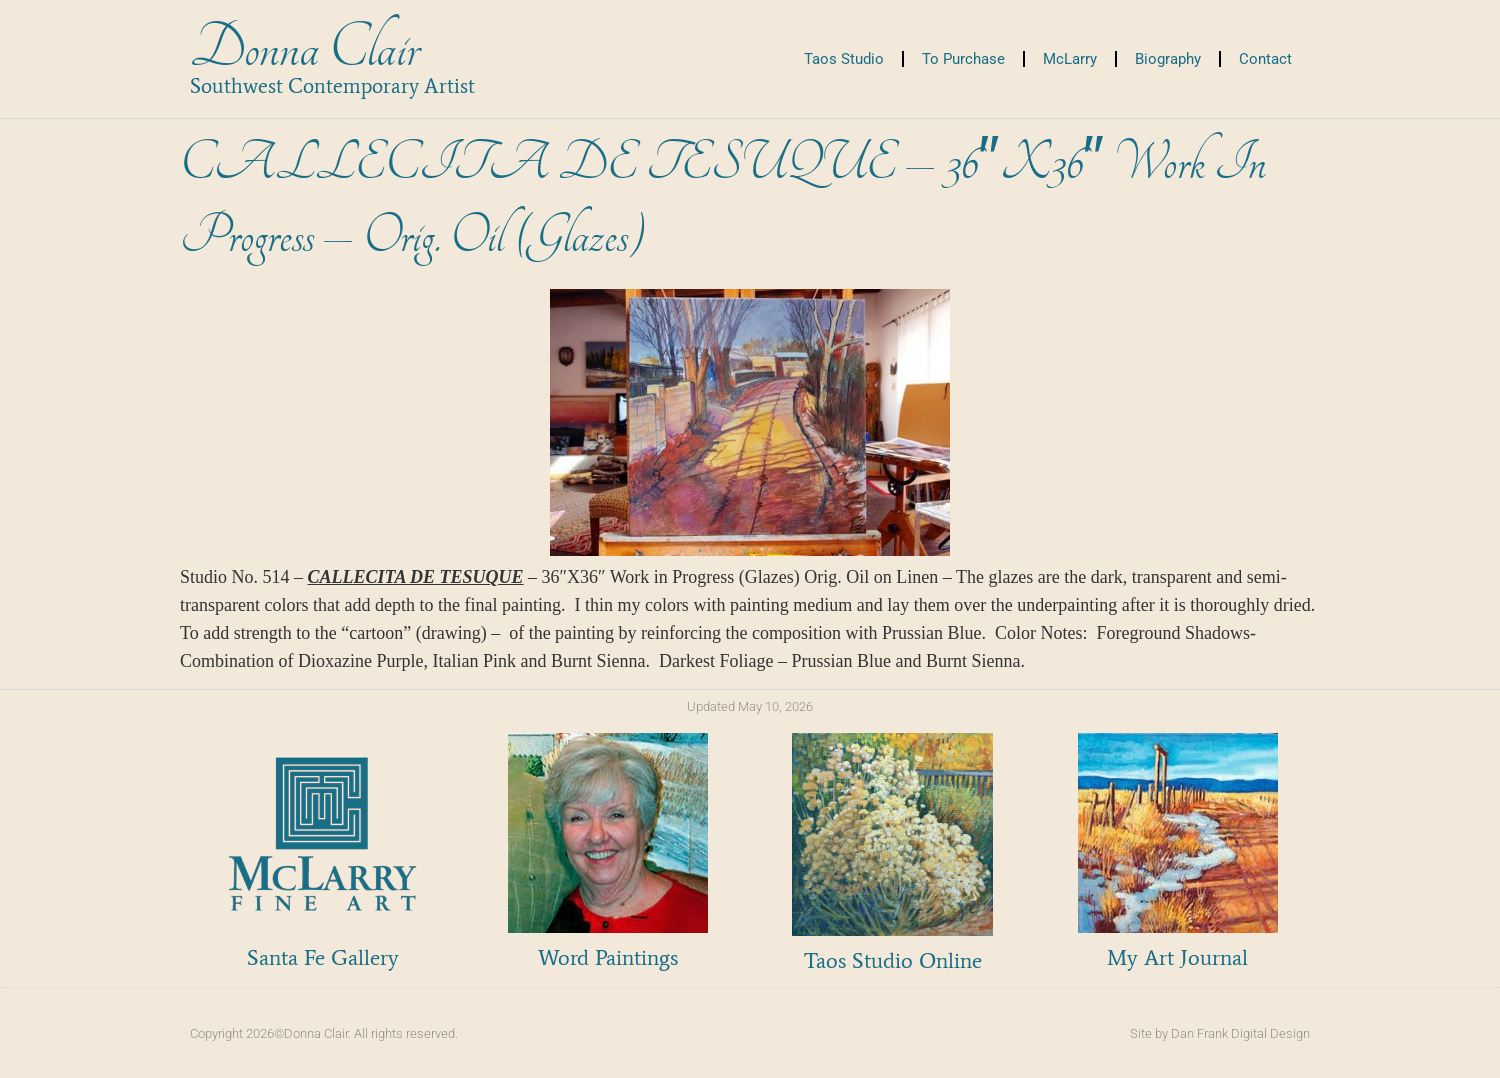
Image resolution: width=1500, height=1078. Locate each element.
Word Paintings (608, 957)
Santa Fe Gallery (323, 957)
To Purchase (963, 59)
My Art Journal (1177, 957)
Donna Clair (304, 48)
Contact (1265, 59)
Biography (1168, 59)
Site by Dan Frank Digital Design (1220, 1033)
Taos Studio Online (893, 960)
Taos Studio (844, 59)
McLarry (1070, 59)
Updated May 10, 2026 (750, 706)
